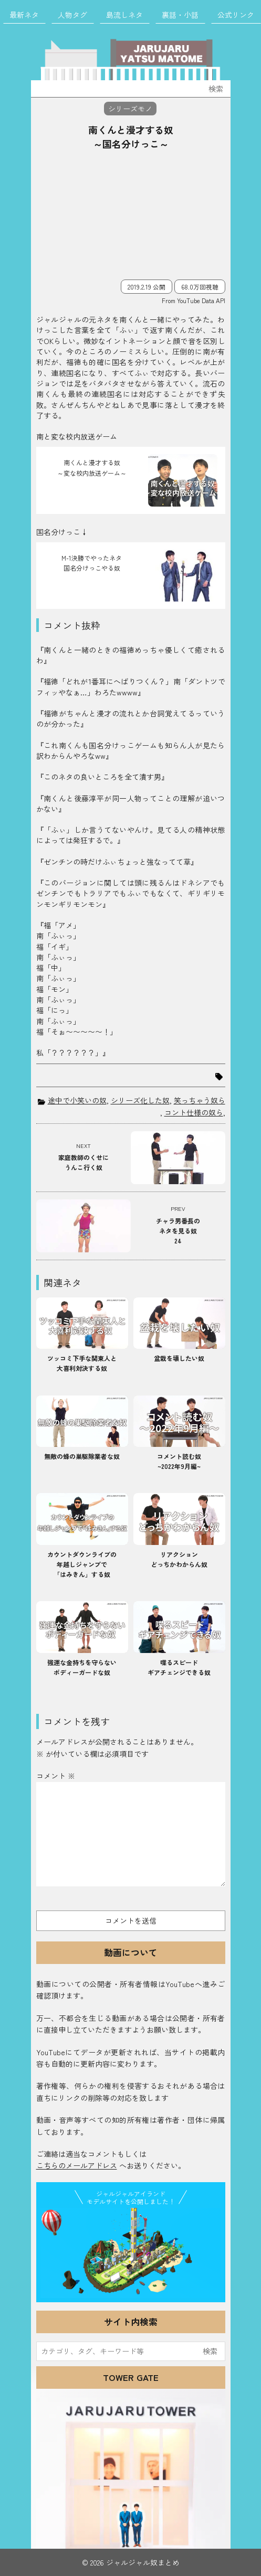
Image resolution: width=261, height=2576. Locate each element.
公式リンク (235, 14)
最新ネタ (24, 14)
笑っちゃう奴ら (199, 1100)
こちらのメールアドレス (76, 2165)
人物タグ (72, 14)
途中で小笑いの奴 (77, 1100)
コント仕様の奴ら (193, 1112)
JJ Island (130, 2253)
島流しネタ (124, 14)
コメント (55, 1775)
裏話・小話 (180, 14)
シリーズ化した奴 (140, 1100)
